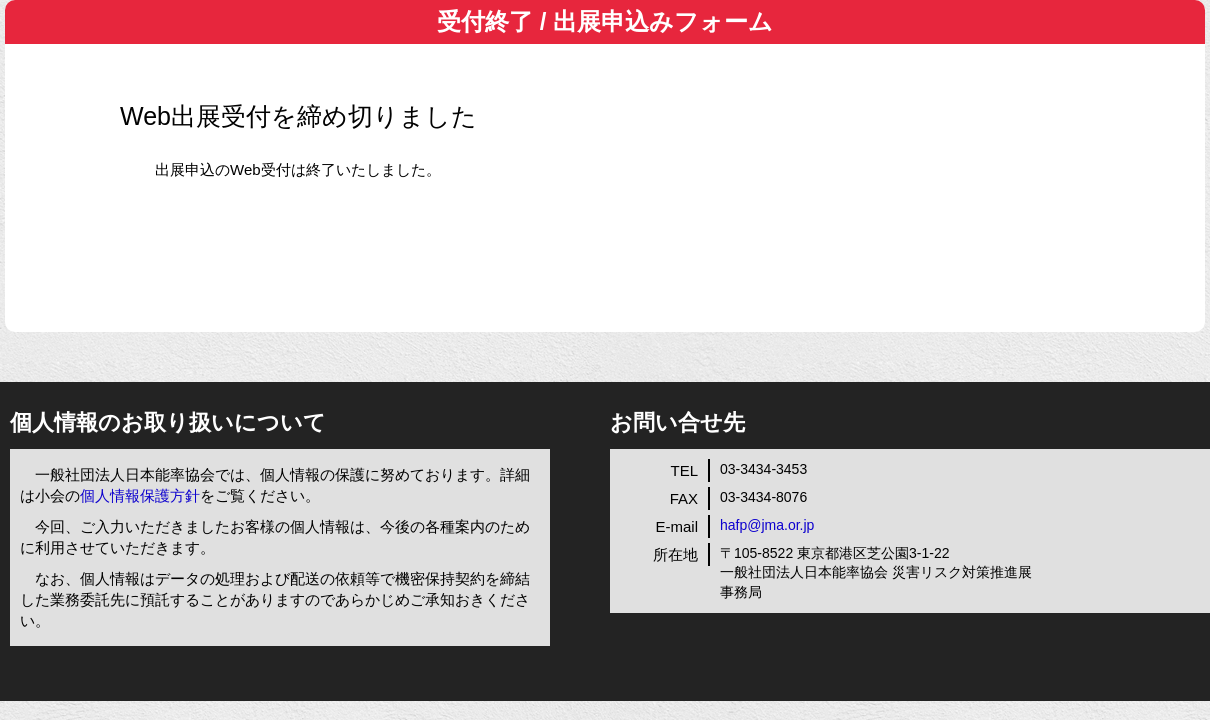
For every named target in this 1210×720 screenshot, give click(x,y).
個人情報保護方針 (140, 495)
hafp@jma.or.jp (767, 525)
